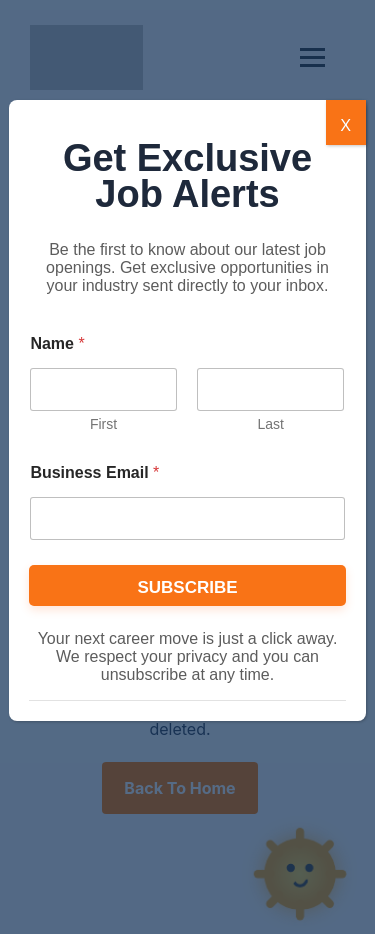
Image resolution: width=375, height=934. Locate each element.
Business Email (94, 472)
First (103, 424)
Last (271, 424)
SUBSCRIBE (187, 587)
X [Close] (345, 125)
